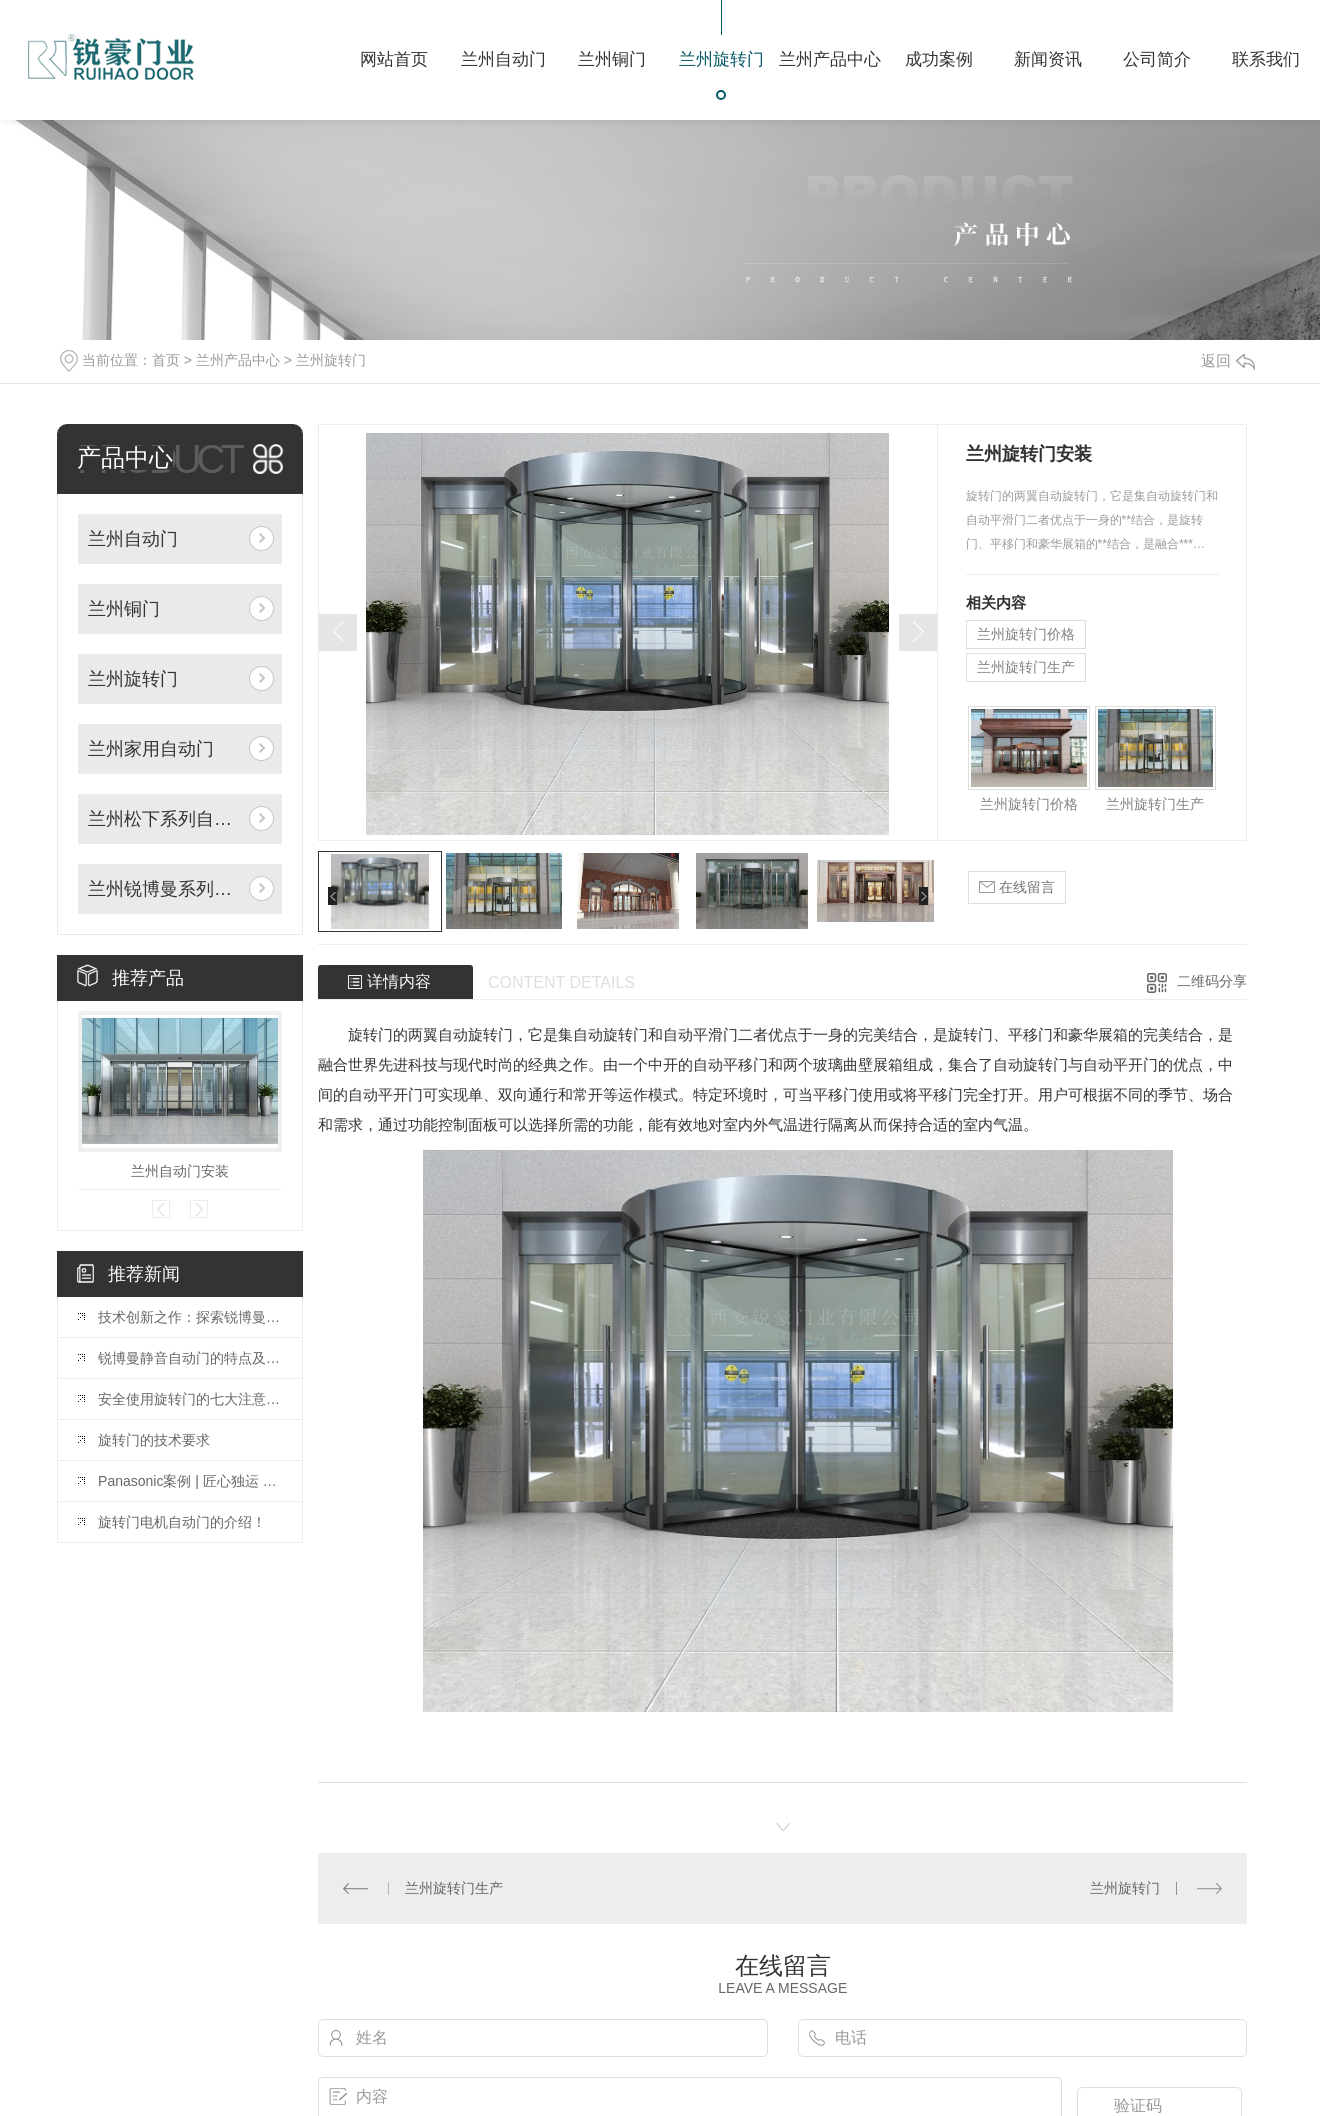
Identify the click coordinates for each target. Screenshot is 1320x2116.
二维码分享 (1212, 981)
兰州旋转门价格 (1026, 634)
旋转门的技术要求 (154, 1440)
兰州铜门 (124, 609)
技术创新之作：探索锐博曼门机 (190, 1317)
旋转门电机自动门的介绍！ (182, 1522)
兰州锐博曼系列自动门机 (164, 889)
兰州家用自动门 (151, 749)
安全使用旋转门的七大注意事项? (190, 1399)
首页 (166, 360)
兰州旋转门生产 (1026, 667)
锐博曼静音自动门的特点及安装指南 (190, 1358)
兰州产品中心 (238, 360)
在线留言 (1017, 887)
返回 (1228, 360)
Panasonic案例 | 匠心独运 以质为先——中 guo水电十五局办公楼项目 (190, 1481)
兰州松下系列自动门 (164, 819)
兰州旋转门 (331, 360)
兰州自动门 (133, 539)
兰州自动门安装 (180, 1171)
